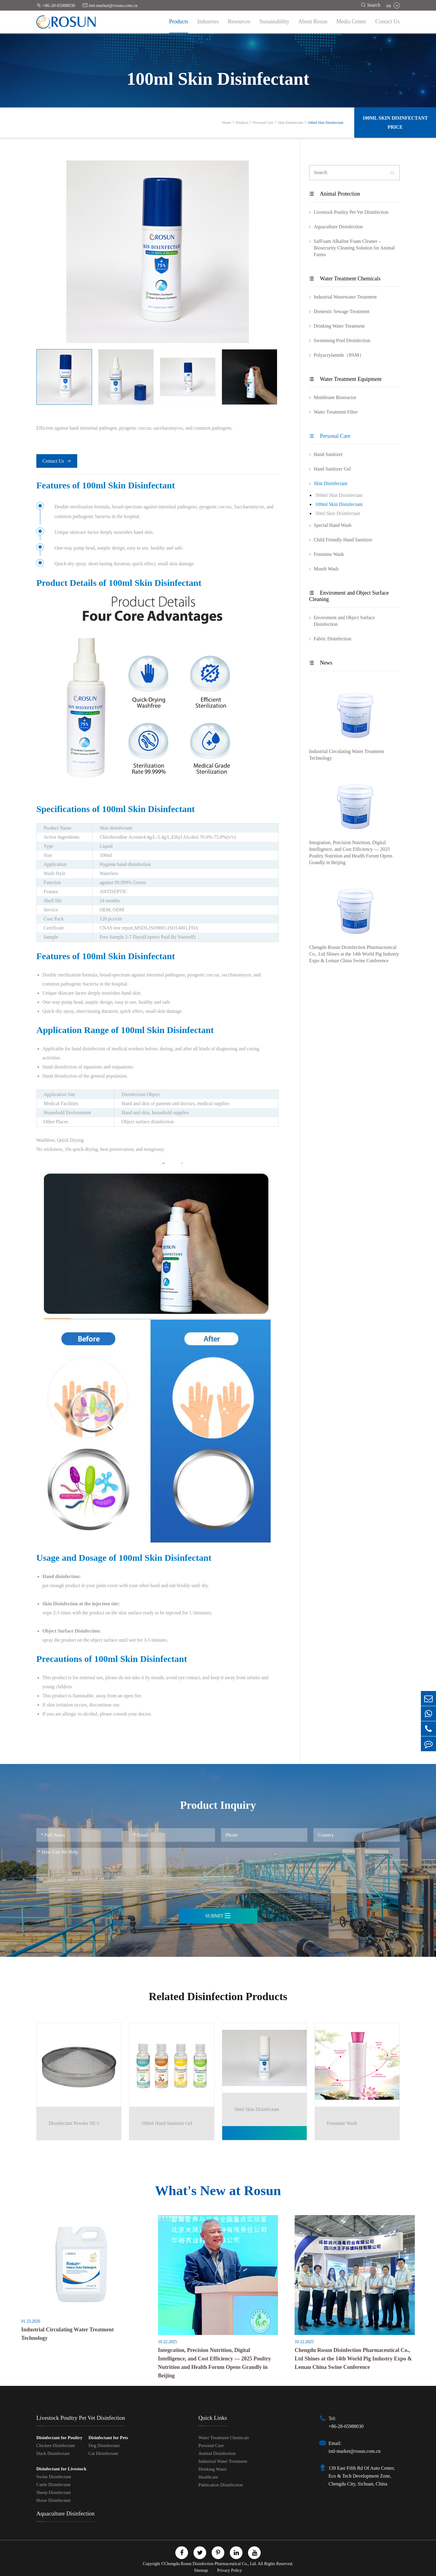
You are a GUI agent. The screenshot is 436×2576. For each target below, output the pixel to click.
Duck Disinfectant (53, 2453)
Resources (239, 21)
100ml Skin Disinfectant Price (395, 122)
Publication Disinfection (220, 2484)
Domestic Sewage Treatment (341, 311)
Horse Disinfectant (53, 2500)
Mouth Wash (326, 568)
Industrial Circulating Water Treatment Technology (346, 755)
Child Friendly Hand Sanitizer (343, 539)
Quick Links (212, 2418)
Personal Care (263, 123)
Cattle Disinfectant (53, 2484)
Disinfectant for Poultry (59, 2437)
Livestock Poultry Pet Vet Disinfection (351, 212)
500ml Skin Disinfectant (338, 495)
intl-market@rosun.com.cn (110, 5)
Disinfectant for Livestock (61, 2468)
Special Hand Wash (333, 525)
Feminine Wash (329, 554)
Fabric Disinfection (332, 638)
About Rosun (313, 21)
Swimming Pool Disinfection (342, 340)
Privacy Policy (229, 2570)
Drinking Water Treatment (339, 326)
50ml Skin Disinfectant (337, 513)
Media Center (351, 21)
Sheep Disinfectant (53, 2492)
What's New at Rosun (218, 2190)
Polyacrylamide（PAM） (339, 355)
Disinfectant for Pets (108, 2437)
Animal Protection (334, 194)
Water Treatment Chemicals (345, 279)
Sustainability (274, 21)
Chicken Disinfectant (55, 2445)
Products (178, 21)
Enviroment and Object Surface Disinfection (344, 621)
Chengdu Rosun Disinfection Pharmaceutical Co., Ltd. (210, 2563)
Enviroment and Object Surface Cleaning (349, 596)
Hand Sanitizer (328, 454)
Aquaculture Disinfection (338, 226)
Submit (218, 1915)
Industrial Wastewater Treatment (345, 296)
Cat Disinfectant (103, 2453)
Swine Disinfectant (53, 2476)
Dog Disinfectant (104, 2445)
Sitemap (201, 2570)
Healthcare (208, 2477)
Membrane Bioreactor (335, 397)
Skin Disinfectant (290, 123)
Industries (208, 21)
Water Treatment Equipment (345, 379)
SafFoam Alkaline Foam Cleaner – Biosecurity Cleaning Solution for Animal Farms (354, 248)
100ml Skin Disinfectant (325, 123)
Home (226, 123)
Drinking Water (212, 2469)
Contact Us (387, 21)
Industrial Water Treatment (222, 2461)
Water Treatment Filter (336, 411)
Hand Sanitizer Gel (332, 468)
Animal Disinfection (217, 2453)
